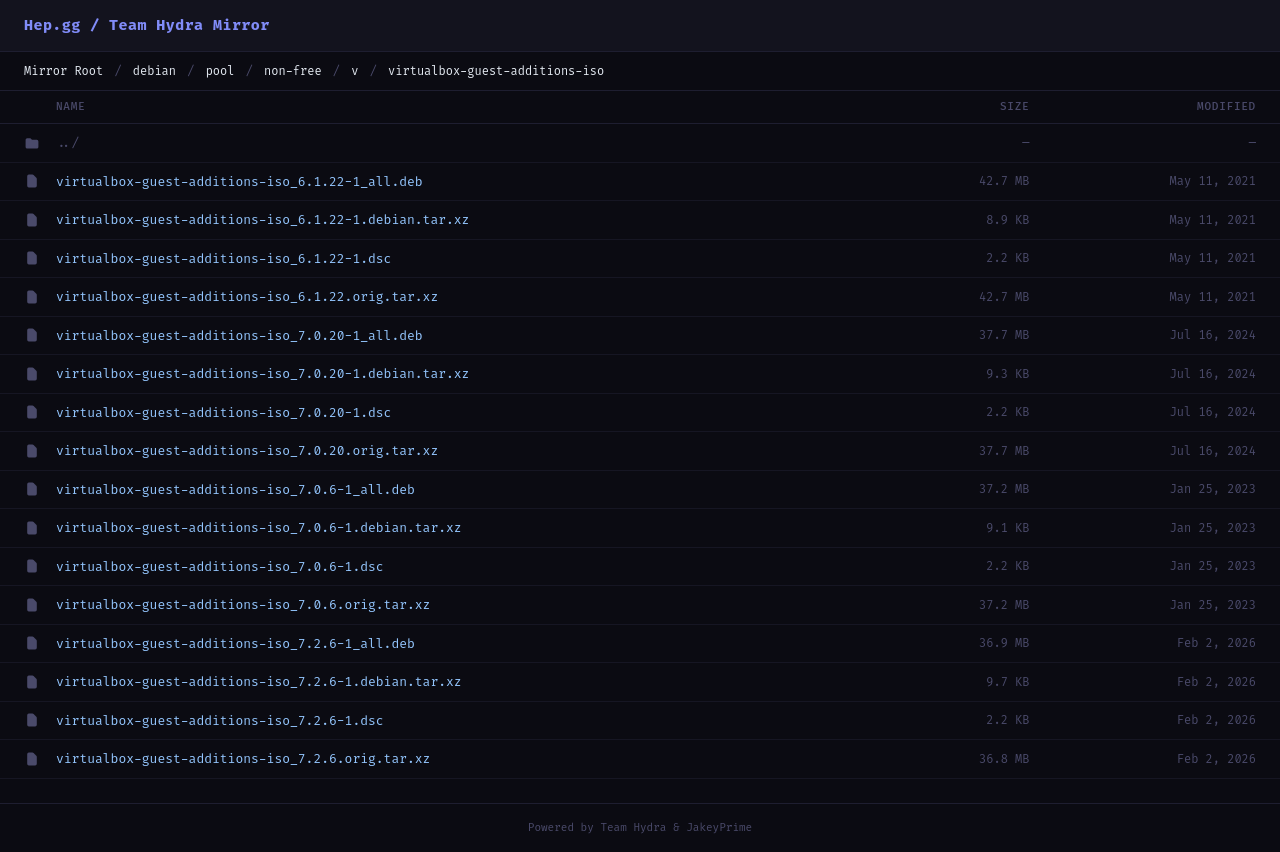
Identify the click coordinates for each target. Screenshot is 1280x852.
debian (154, 71)
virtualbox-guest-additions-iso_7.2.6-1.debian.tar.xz (259, 681)
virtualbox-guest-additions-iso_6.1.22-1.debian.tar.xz (262, 219)
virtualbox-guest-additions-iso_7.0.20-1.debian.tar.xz (262, 373)
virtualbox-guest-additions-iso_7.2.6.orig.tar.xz (243, 758)
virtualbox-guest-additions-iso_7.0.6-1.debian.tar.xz (259, 527)
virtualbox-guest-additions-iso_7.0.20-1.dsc (223, 412)
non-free (293, 71)
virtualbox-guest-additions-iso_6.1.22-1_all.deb (239, 181)
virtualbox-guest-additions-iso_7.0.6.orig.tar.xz (243, 604)
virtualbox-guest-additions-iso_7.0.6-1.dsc (220, 566)
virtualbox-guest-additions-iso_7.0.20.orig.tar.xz (247, 450)
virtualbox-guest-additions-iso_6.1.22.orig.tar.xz (247, 296)
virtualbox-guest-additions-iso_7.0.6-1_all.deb (235, 489)
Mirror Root (63, 71)
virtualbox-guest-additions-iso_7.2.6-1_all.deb (235, 643)
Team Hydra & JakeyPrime (676, 827)
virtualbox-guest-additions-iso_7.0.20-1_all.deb (239, 335)
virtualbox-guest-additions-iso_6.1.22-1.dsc (223, 258)
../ (67, 142)
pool (220, 71)
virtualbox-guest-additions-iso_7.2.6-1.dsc (220, 720)
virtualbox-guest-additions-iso (496, 71)
